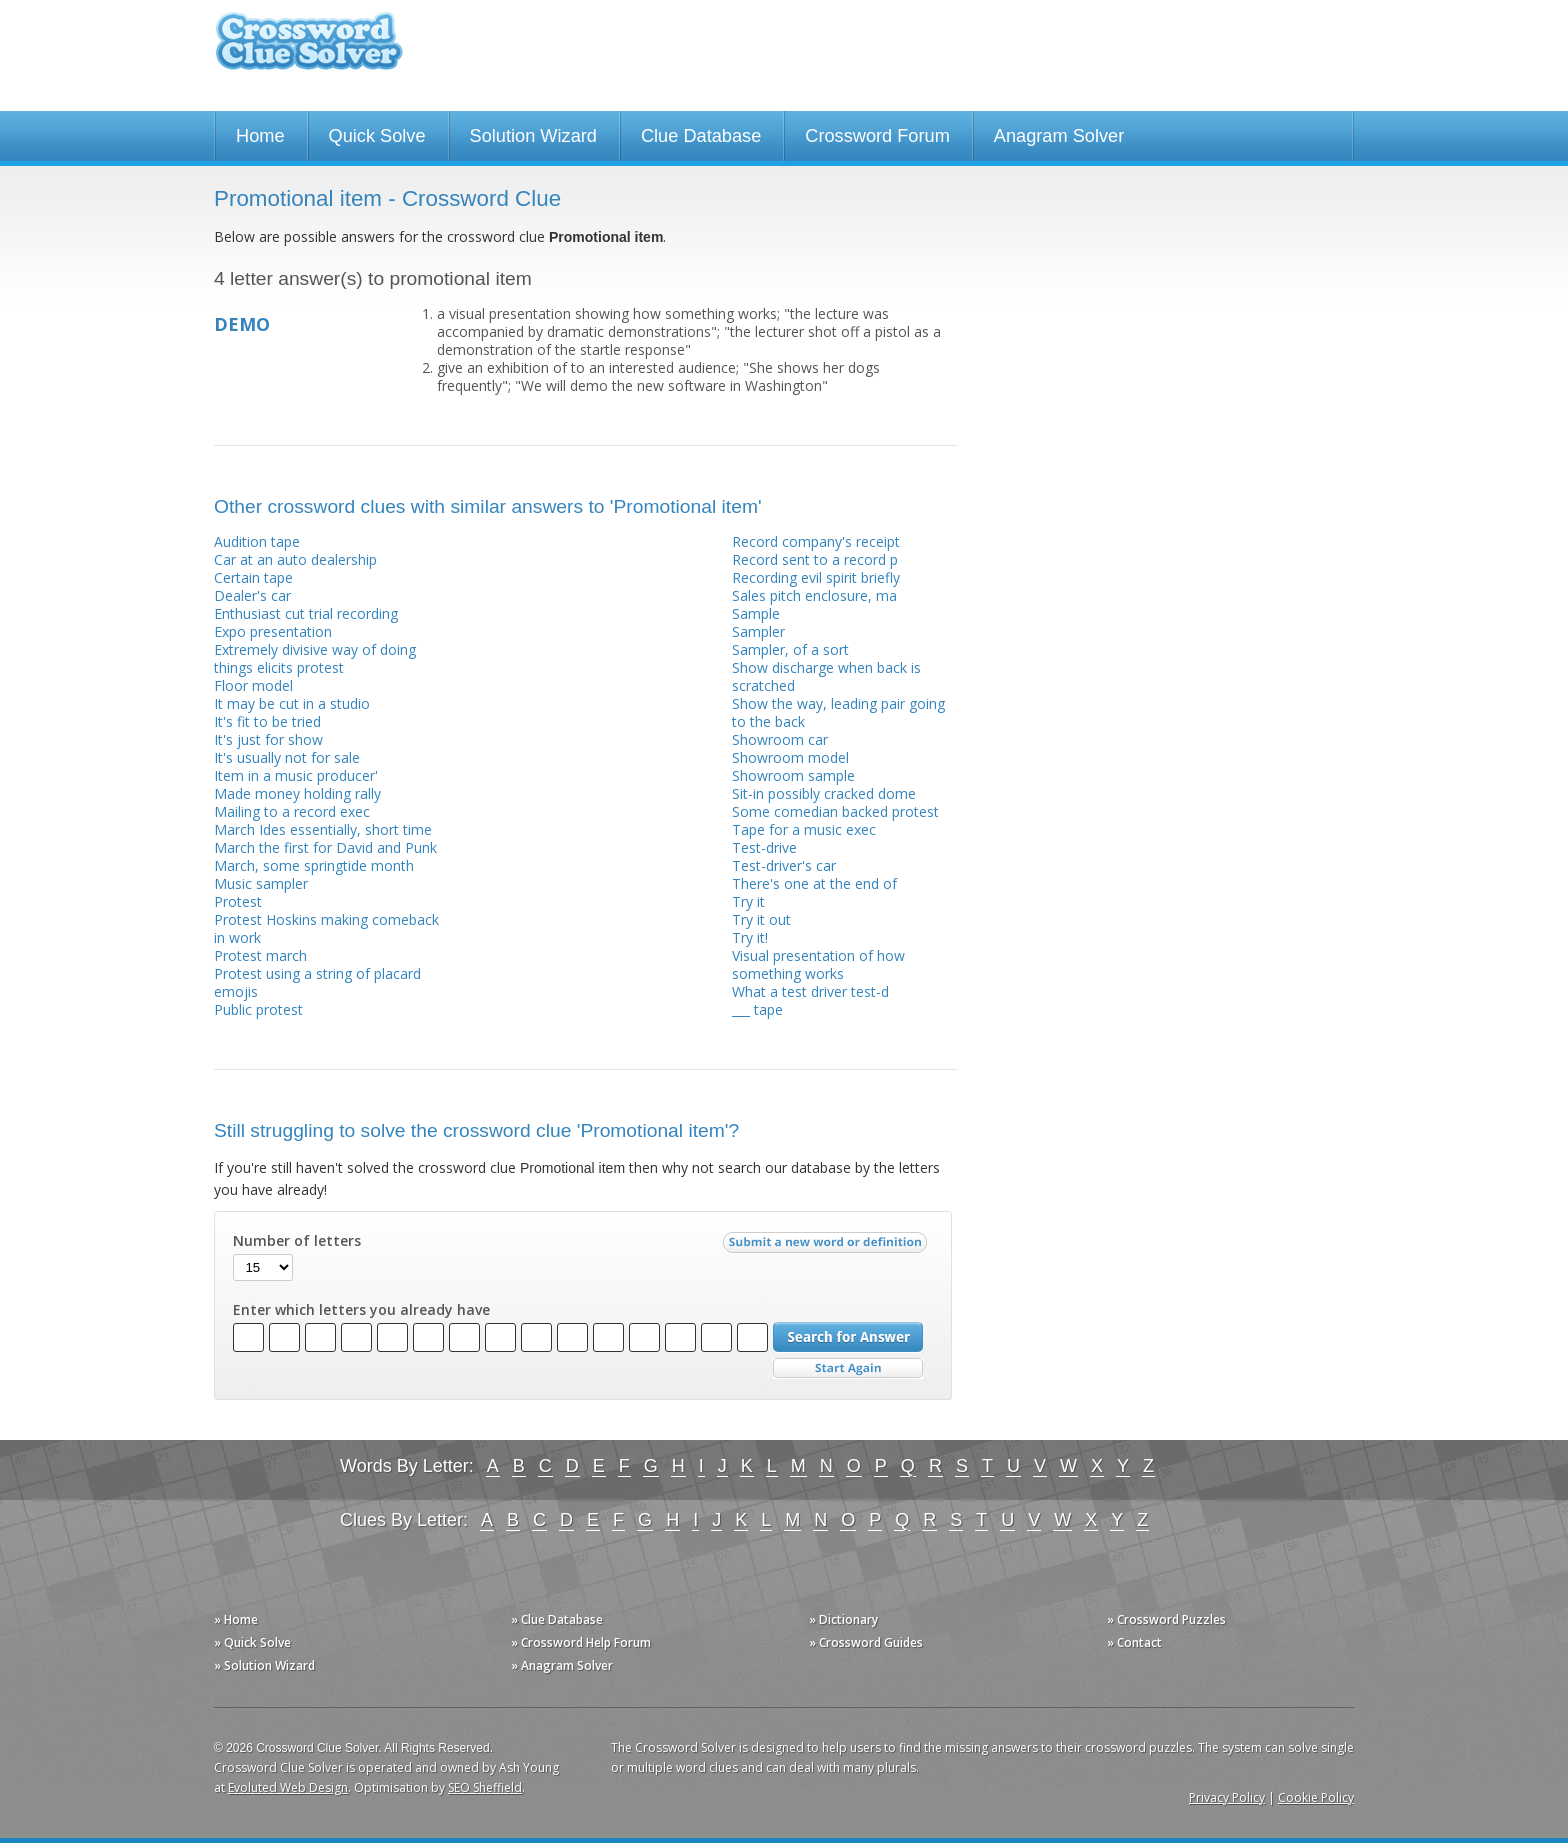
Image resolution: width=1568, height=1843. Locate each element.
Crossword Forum (877, 136)
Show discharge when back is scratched (826, 676)
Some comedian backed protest (835, 811)
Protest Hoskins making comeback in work (326, 928)
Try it (748, 901)
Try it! (750, 937)
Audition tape (257, 541)
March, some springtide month (314, 865)
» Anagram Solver (562, 1665)
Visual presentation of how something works (818, 964)
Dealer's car (252, 595)
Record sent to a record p (815, 559)
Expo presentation (273, 631)
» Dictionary (843, 1619)
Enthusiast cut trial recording (306, 613)
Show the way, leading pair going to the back (838, 712)
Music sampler (261, 883)
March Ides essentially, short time (323, 829)
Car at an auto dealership (295, 559)
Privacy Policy (1227, 1797)
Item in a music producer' (296, 775)
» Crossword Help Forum (581, 1642)
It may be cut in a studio (292, 703)
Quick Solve (377, 136)
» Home (236, 1619)
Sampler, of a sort (790, 649)
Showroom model (790, 757)
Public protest (258, 1009)
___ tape (757, 1009)
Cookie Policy (1316, 1797)
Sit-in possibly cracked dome (824, 793)
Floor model (253, 685)
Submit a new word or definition (827, 1247)
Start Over (848, 1368)
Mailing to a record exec (292, 811)
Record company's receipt (816, 541)
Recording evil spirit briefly (816, 577)
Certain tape (253, 577)
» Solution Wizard (264, 1665)
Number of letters (297, 1241)
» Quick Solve (252, 1642)
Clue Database (701, 136)
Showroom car (780, 739)
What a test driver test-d (810, 991)
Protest (238, 901)
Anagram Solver (1059, 136)
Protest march (260, 955)
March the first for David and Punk (325, 847)
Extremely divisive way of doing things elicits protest (315, 658)
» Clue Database (557, 1619)
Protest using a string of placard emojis (317, 982)
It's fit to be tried (267, 721)
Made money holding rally (297, 793)
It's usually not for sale (287, 757)
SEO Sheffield (485, 1787)
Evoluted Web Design (288, 1787)
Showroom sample (793, 775)
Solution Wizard (533, 136)
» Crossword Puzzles (1166, 1619)
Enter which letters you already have (361, 1310)
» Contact (1134, 1642)
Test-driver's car (784, 865)
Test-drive (764, 847)
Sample (756, 613)
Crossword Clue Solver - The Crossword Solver (309, 50)
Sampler (758, 631)
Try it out (761, 919)
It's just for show (268, 739)
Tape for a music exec (804, 829)
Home (260, 136)
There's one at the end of (814, 883)
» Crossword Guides (866, 1642)
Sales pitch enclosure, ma (814, 595)
